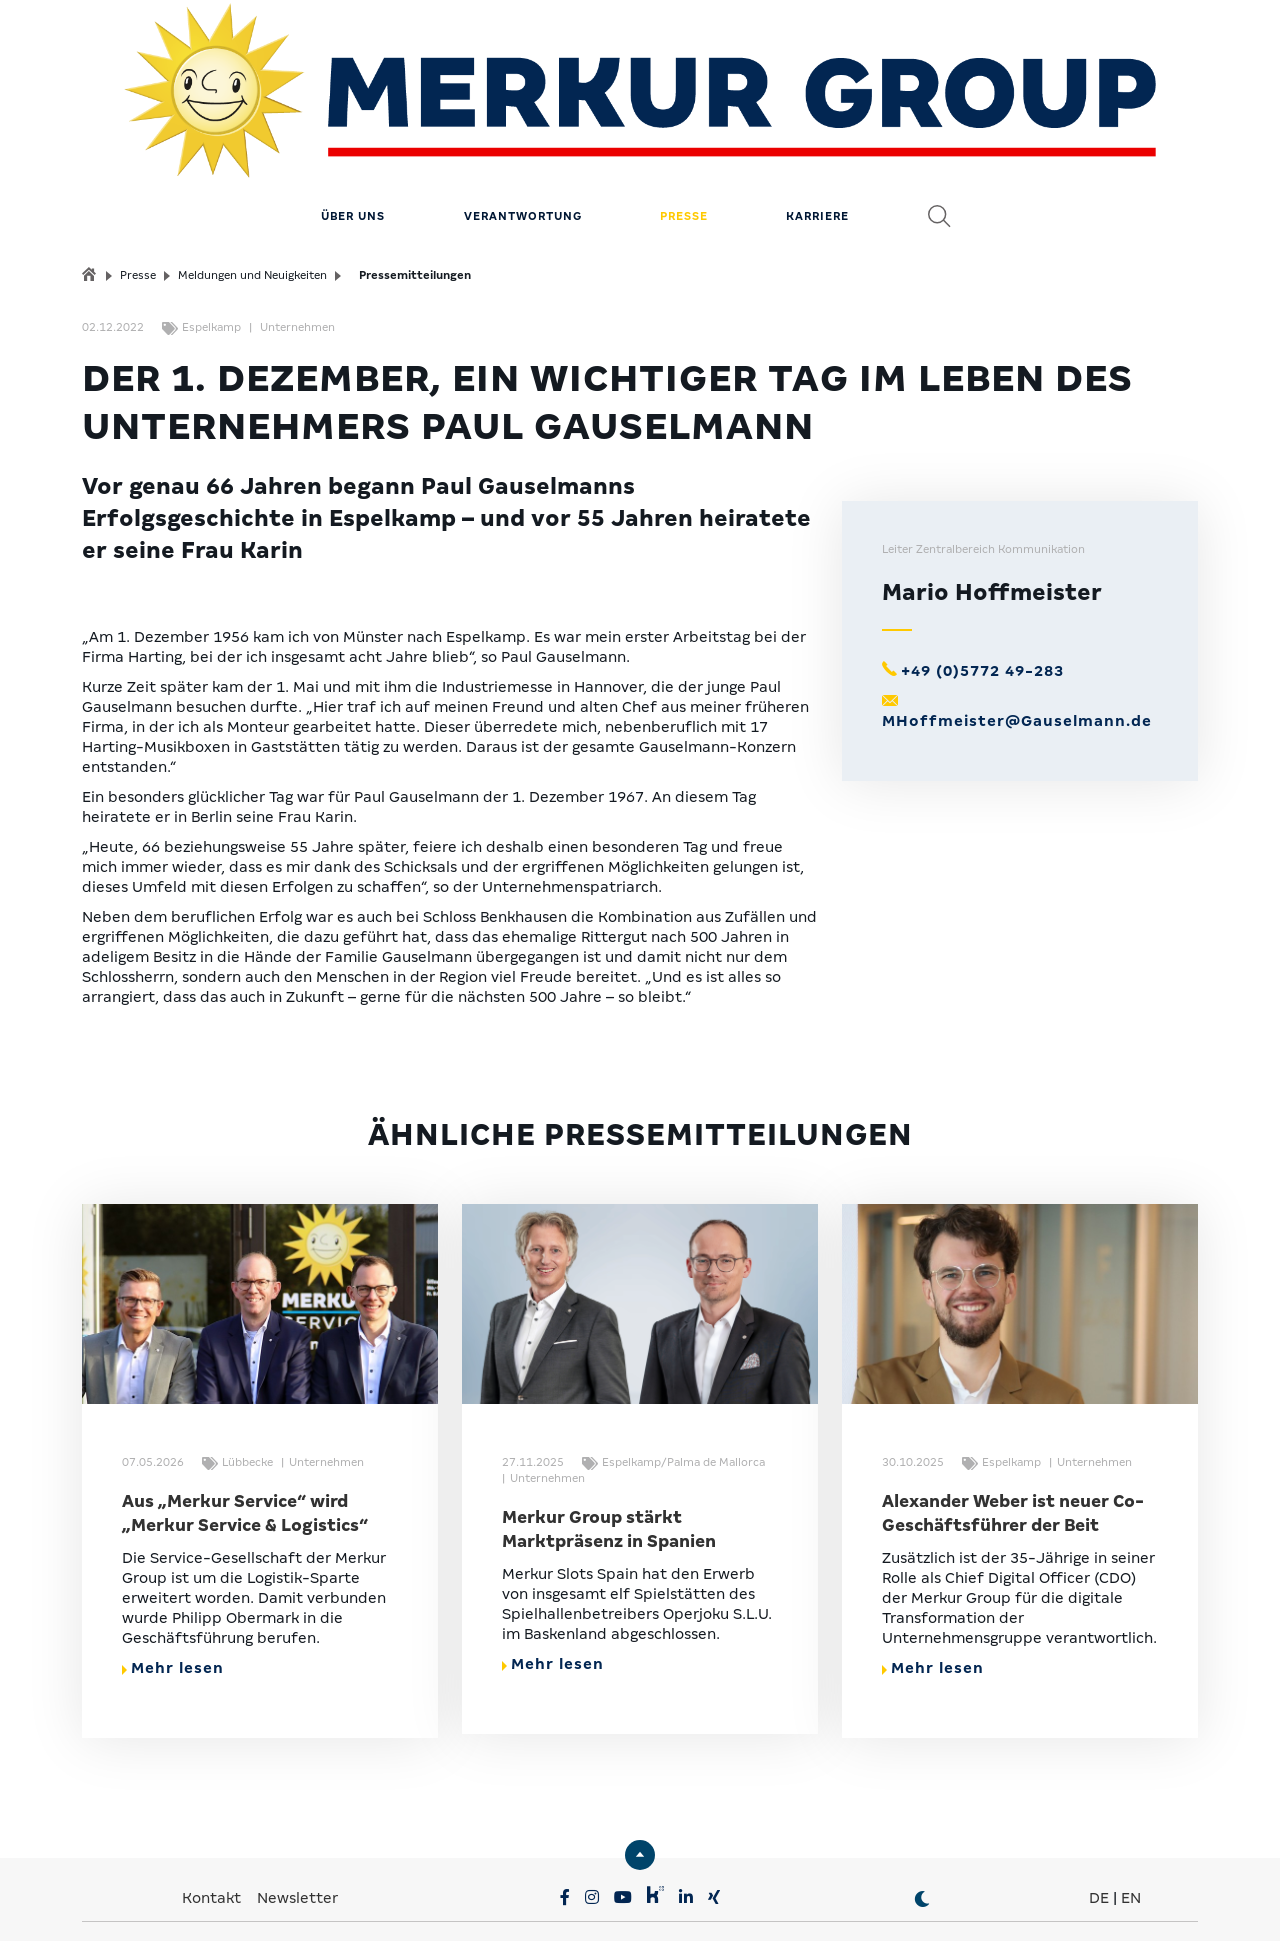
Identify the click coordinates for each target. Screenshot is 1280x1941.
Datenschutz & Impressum (441, 1901)
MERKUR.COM (576, 1871)
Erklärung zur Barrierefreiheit (850, 1901)
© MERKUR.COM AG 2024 (1057, 1901)
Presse (684, 135)
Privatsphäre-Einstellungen (233, 1901)
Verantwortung (523, 135)
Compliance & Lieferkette (641, 1901)
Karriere (817, 135)
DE (1099, 1817)
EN (1131, 1817)
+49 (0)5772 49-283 (982, 590)
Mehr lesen (173, 1587)
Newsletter (297, 1817)
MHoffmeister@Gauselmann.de (1017, 640)
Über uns (353, 135)
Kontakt (213, 1817)
